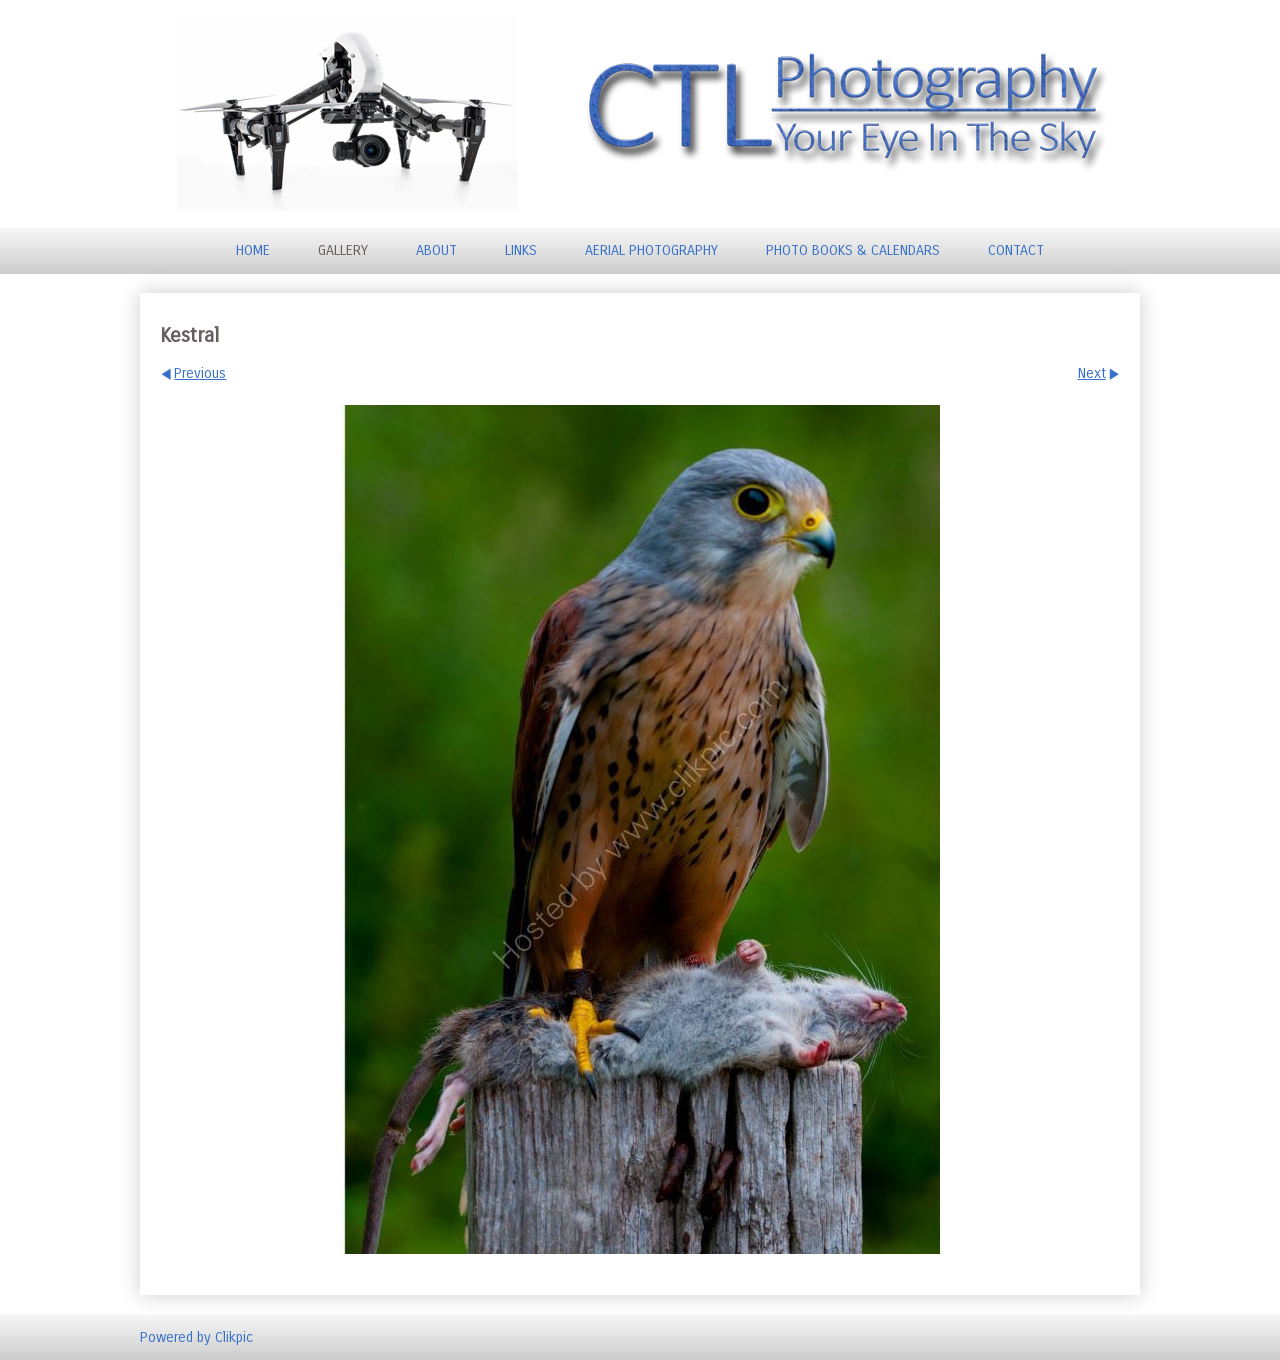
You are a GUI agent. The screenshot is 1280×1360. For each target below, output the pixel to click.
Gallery (343, 250)
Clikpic (234, 1336)
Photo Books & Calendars (853, 250)
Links (521, 250)
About (436, 250)
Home (253, 250)
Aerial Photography (651, 250)
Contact (1016, 250)
